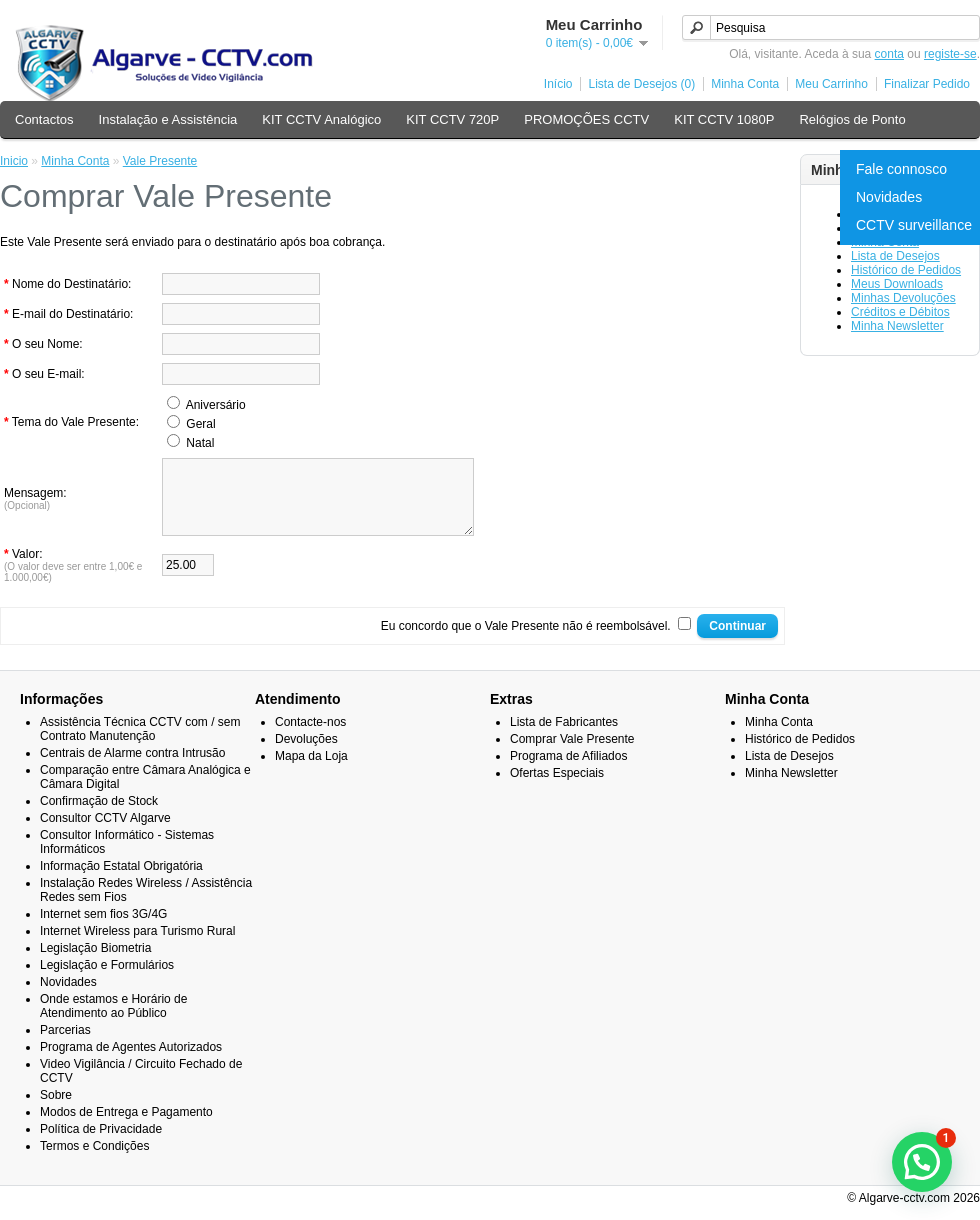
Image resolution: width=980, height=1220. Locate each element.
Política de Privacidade (101, 1144)
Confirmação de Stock (99, 816)
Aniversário (216, 405)
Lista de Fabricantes (564, 737)
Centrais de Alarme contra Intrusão (132, 768)
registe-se (950, 54)
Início (558, 84)
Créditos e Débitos (900, 312)
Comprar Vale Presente (572, 754)
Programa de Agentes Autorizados (131, 1062)
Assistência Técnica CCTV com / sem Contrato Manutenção (140, 744)
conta (889, 54)
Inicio (14, 161)
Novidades (889, 197)
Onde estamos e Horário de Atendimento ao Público (113, 1021)
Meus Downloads (897, 284)
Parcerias (65, 1045)
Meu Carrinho (831, 84)
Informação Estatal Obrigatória (121, 881)
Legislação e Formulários (107, 980)
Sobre (56, 1110)
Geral (200, 424)
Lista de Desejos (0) (641, 84)
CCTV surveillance (914, 225)
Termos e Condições (94, 1161)
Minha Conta (745, 84)
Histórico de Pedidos (906, 270)
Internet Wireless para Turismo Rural (137, 946)
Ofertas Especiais (557, 788)
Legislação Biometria (95, 963)
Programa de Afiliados (568, 771)
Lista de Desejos (895, 256)
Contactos (44, 119)
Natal (200, 443)
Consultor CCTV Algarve (105, 833)
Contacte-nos (310, 737)
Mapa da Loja (311, 771)
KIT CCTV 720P (452, 119)
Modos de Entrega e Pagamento (126, 1127)
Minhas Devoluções (903, 298)
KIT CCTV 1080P (724, 119)
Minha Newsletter (897, 326)
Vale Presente (160, 161)
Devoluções (306, 754)
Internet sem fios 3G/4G (103, 929)
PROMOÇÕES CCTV (586, 119)
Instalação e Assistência (168, 119)
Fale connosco (901, 169)
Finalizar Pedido (927, 84)
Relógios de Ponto (852, 119)
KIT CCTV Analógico (321, 119)
